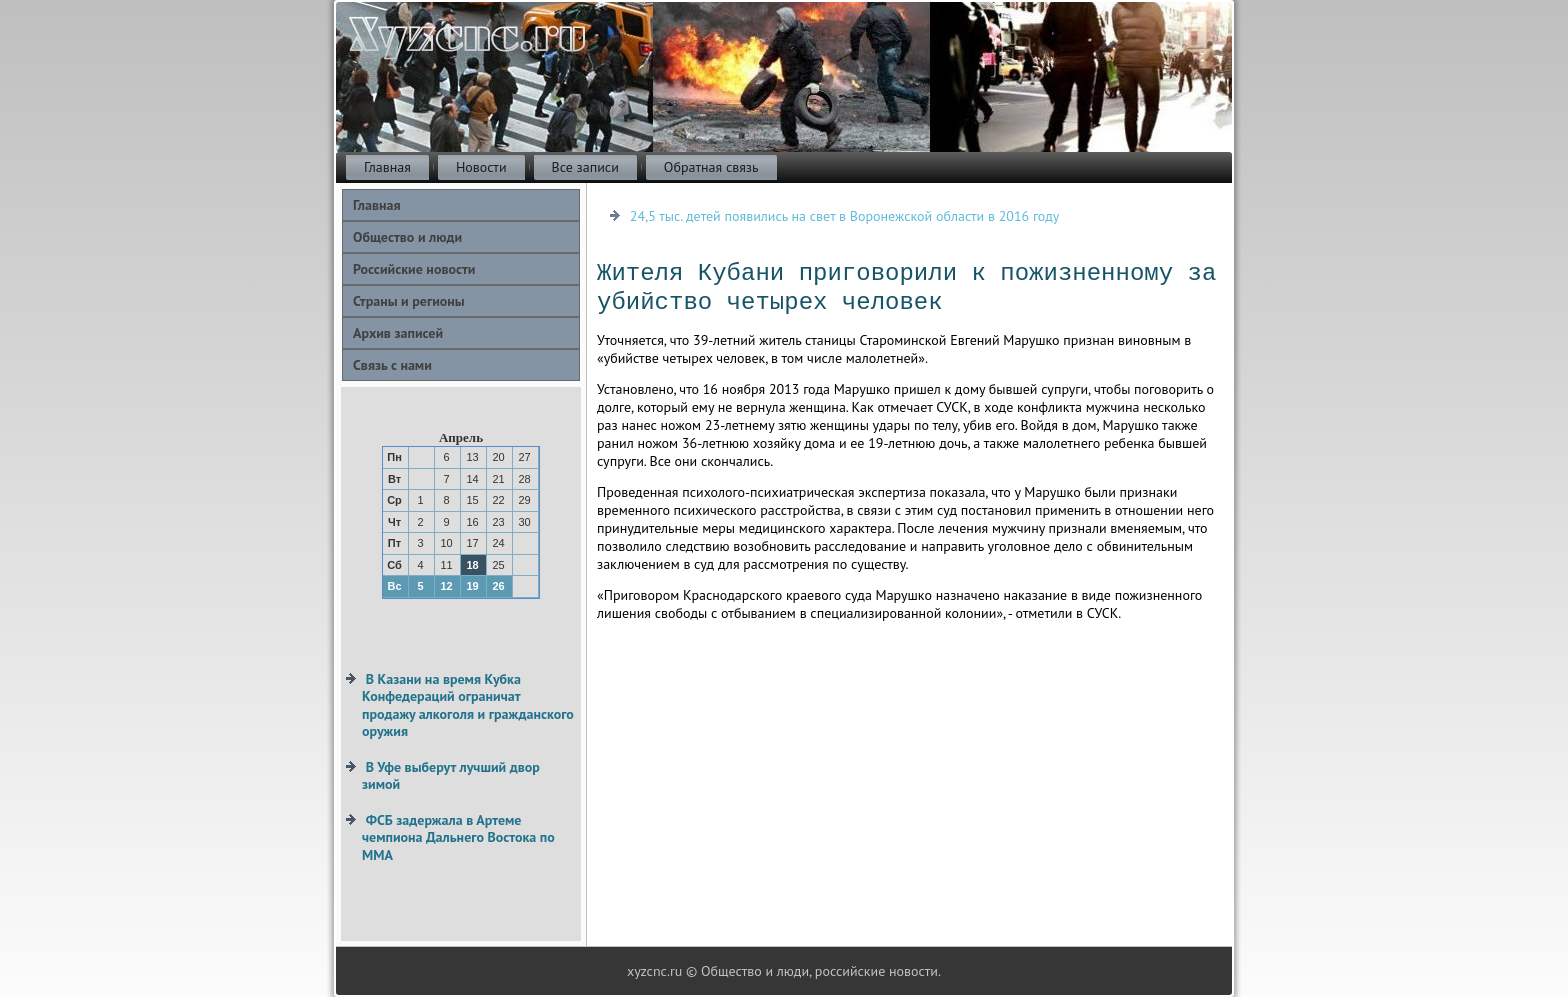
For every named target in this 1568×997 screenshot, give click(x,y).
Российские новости (414, 269)
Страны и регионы (409, 301)
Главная (387, 167)
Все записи (585, 167)
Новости (481, 167)
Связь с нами (392, 365)
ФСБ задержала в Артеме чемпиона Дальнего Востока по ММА (458, 837)
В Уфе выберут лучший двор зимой (451, 776)
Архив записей (398, 333)
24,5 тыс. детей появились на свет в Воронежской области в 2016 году (845, 216)
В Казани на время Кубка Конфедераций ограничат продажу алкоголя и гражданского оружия (468, 705)
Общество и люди (407, 237)
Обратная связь (711, 167)
